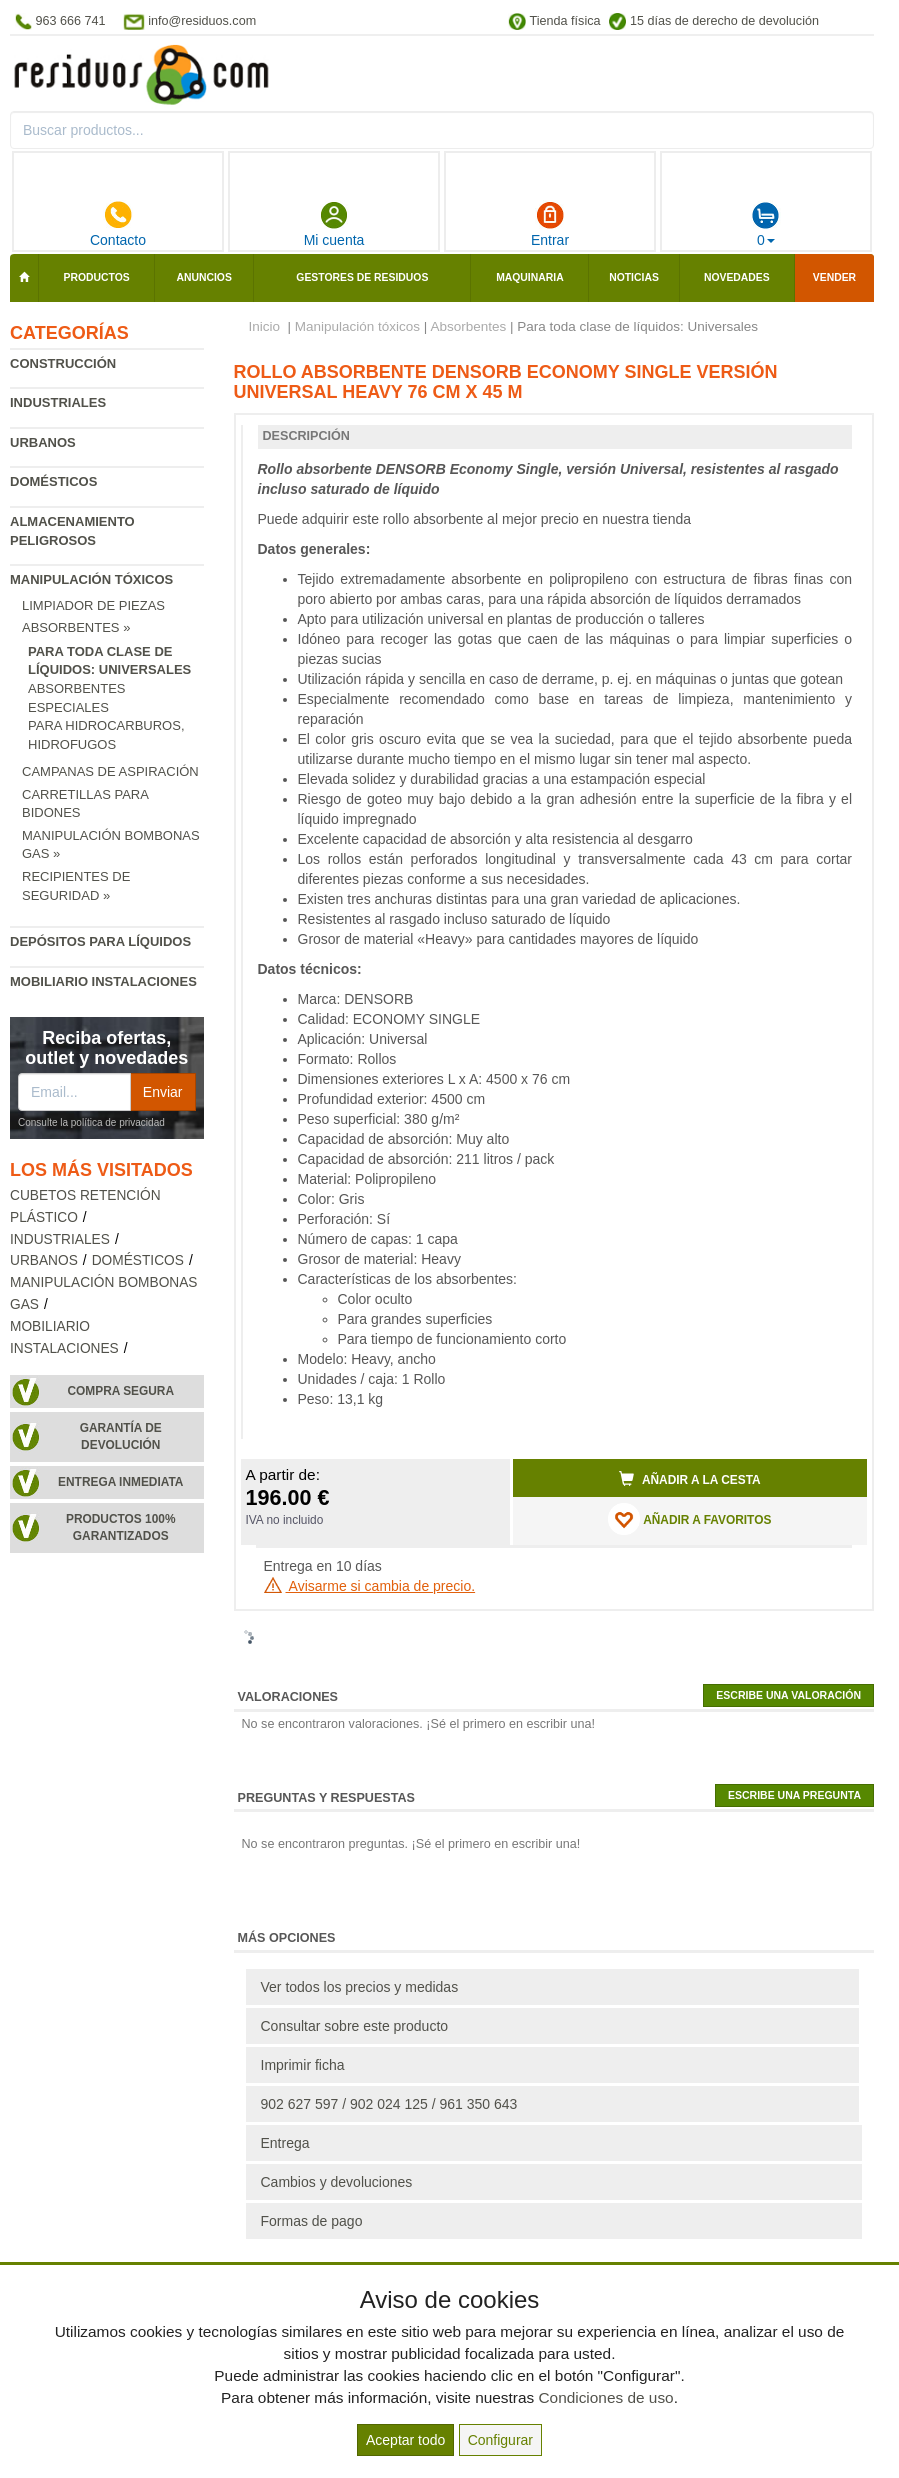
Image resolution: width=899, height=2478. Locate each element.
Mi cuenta (334, 224)
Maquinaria (530, 277)
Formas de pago (312, 2221)
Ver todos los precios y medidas (360, 1987)
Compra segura (120, 1391)
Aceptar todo (405, 2440)
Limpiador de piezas (93, 605)
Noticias (634, 277)
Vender (834, 277)
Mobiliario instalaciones (103, 981)
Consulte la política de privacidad (91, 1122)
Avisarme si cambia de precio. (370, 1586)
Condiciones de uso (605, 2397)
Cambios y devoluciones (337, 2182)
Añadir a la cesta (690, 1479)
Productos (97, 277)
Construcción (63, 363)
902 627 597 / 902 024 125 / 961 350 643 (389, 2104)
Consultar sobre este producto (355, 2026)
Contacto (118, 224)
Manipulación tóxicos (91, 579)
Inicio (265, 326)
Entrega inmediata (120, 1482)
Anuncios (203, 277)
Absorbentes (468, 326)
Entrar (550, 224)
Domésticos (53, 481)
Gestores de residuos (362, 277)
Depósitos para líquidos (100, 941)
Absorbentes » (76, 627)
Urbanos (43, 442)
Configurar (500, 2440)
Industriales (58, 402)
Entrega (285, 2143)
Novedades (737, 277)
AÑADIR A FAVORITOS (689, 1519)
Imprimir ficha (303, 2065)
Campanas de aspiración (110, 771)
